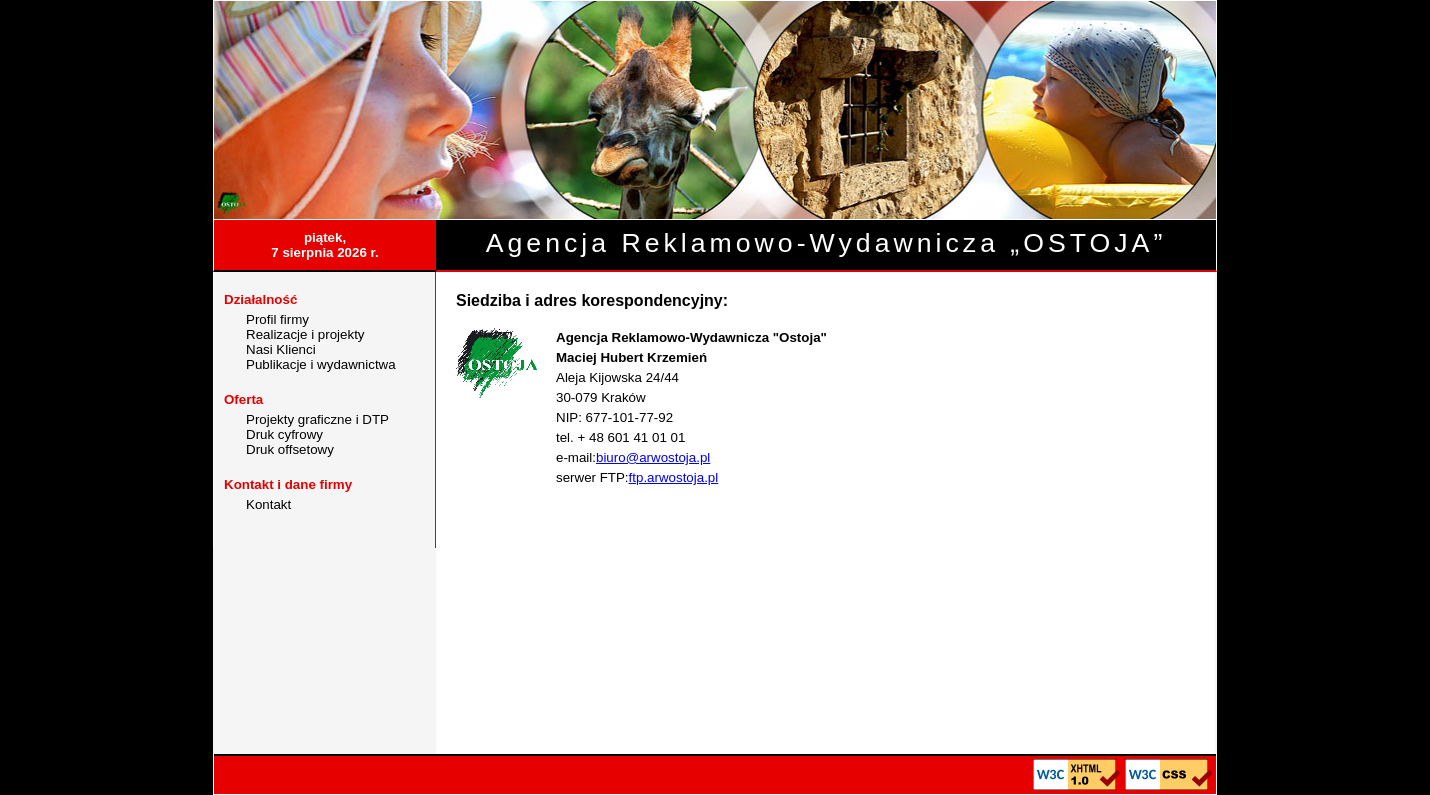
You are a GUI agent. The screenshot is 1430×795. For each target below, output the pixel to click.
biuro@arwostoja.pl (653, 457)
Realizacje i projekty (305, 334)
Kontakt (268, 504)
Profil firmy (277, 319)
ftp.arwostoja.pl (674, 477)
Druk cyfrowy (284, 434)
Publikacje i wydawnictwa (321, 364)
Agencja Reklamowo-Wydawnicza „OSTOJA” (826, 243)
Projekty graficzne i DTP (317, 419)
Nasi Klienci (281, 349)
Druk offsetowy (290, 449)
